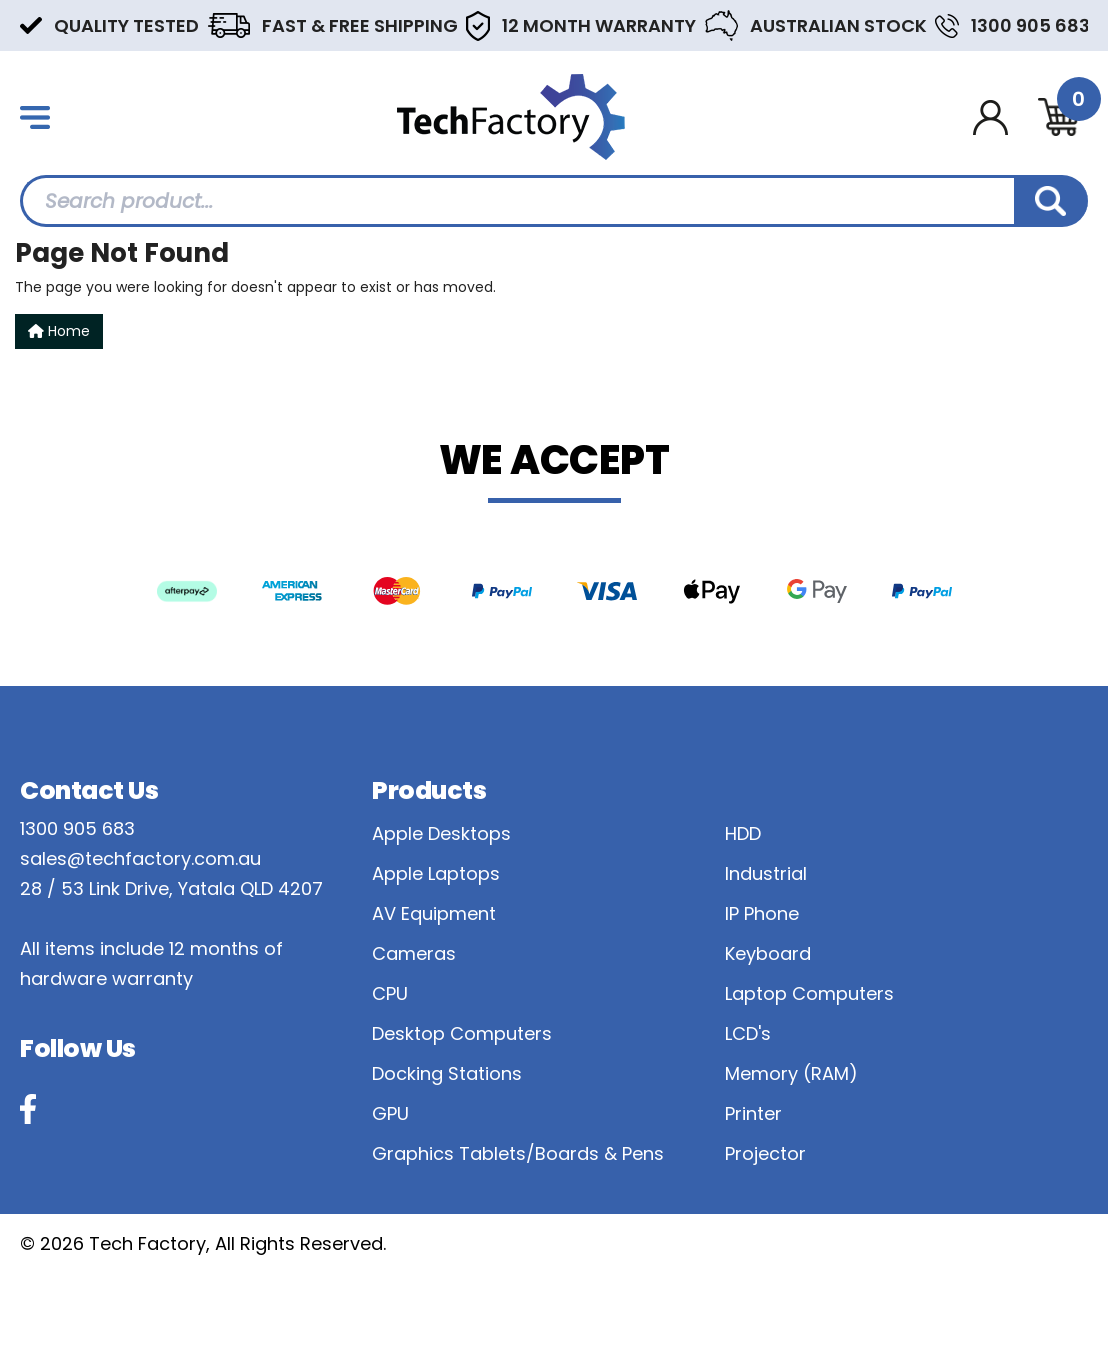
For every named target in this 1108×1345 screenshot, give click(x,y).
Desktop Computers (462, 1033)
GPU (390, 1113)
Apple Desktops (441, 833)
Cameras (414, 953)
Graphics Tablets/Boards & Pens (518, 1153)
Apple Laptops (436, 873)
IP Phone (762, 913)
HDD (743, 833)
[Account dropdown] (990, 117)
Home (59, 331)
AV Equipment (434, 913)
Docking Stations (447, 1073)
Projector (765, 1153)
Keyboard (768, 953)
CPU (390, 993)
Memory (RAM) (791, 1073)
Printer (753, 1113)
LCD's (748, 1033)
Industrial (766, 873)
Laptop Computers (809, 993)
